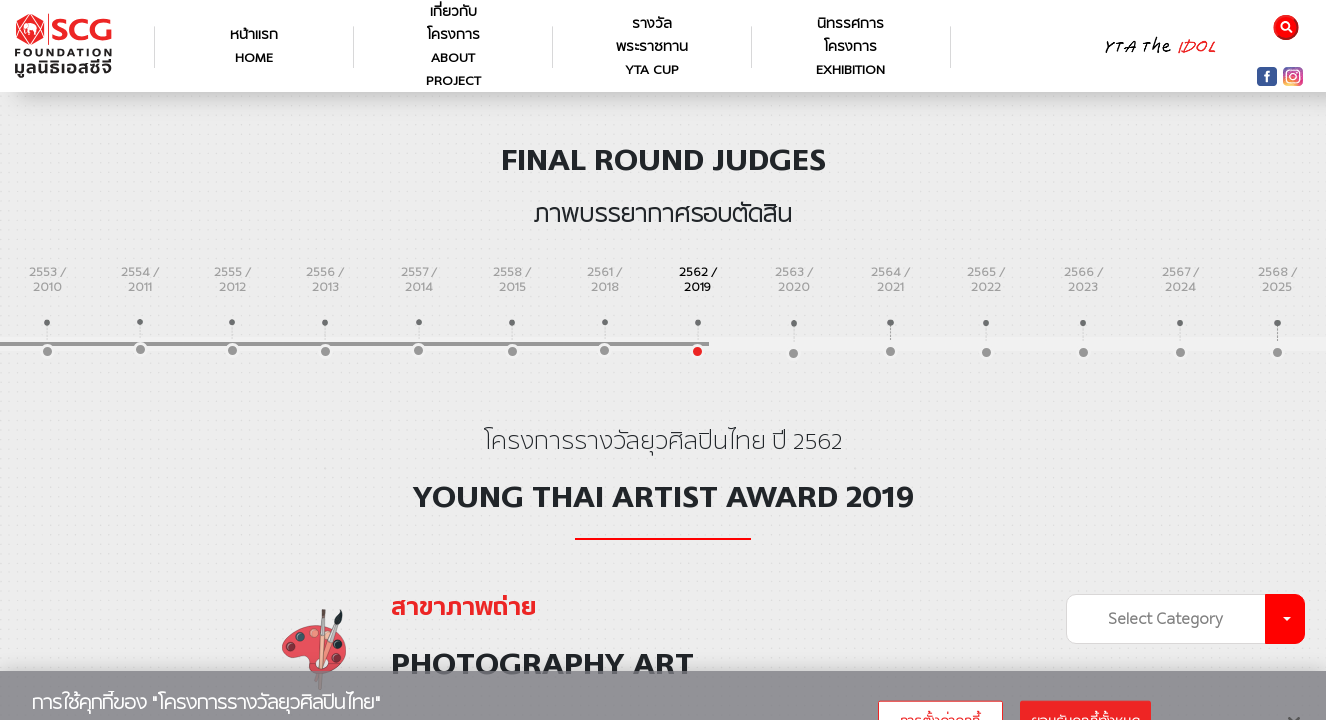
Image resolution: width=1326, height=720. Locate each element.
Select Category (1165, 618)
